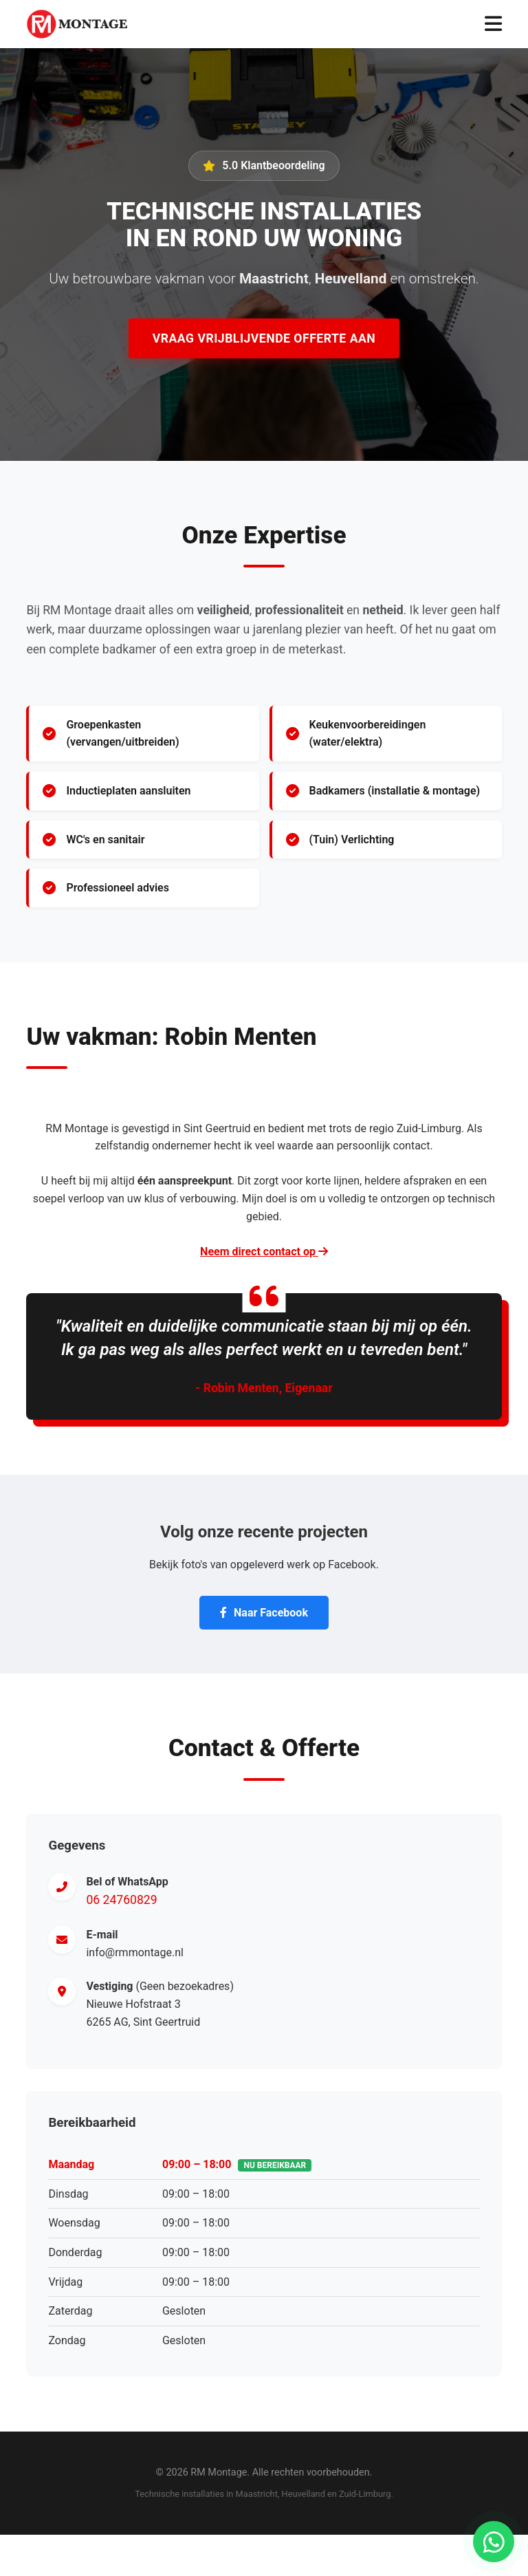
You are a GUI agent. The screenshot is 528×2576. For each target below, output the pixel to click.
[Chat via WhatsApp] (493, 2541)
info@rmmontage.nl (135, 1952)
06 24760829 (121, 1900)
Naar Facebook (264, 1612)
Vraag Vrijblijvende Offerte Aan (264, 338)
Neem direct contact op (264, 1251)
